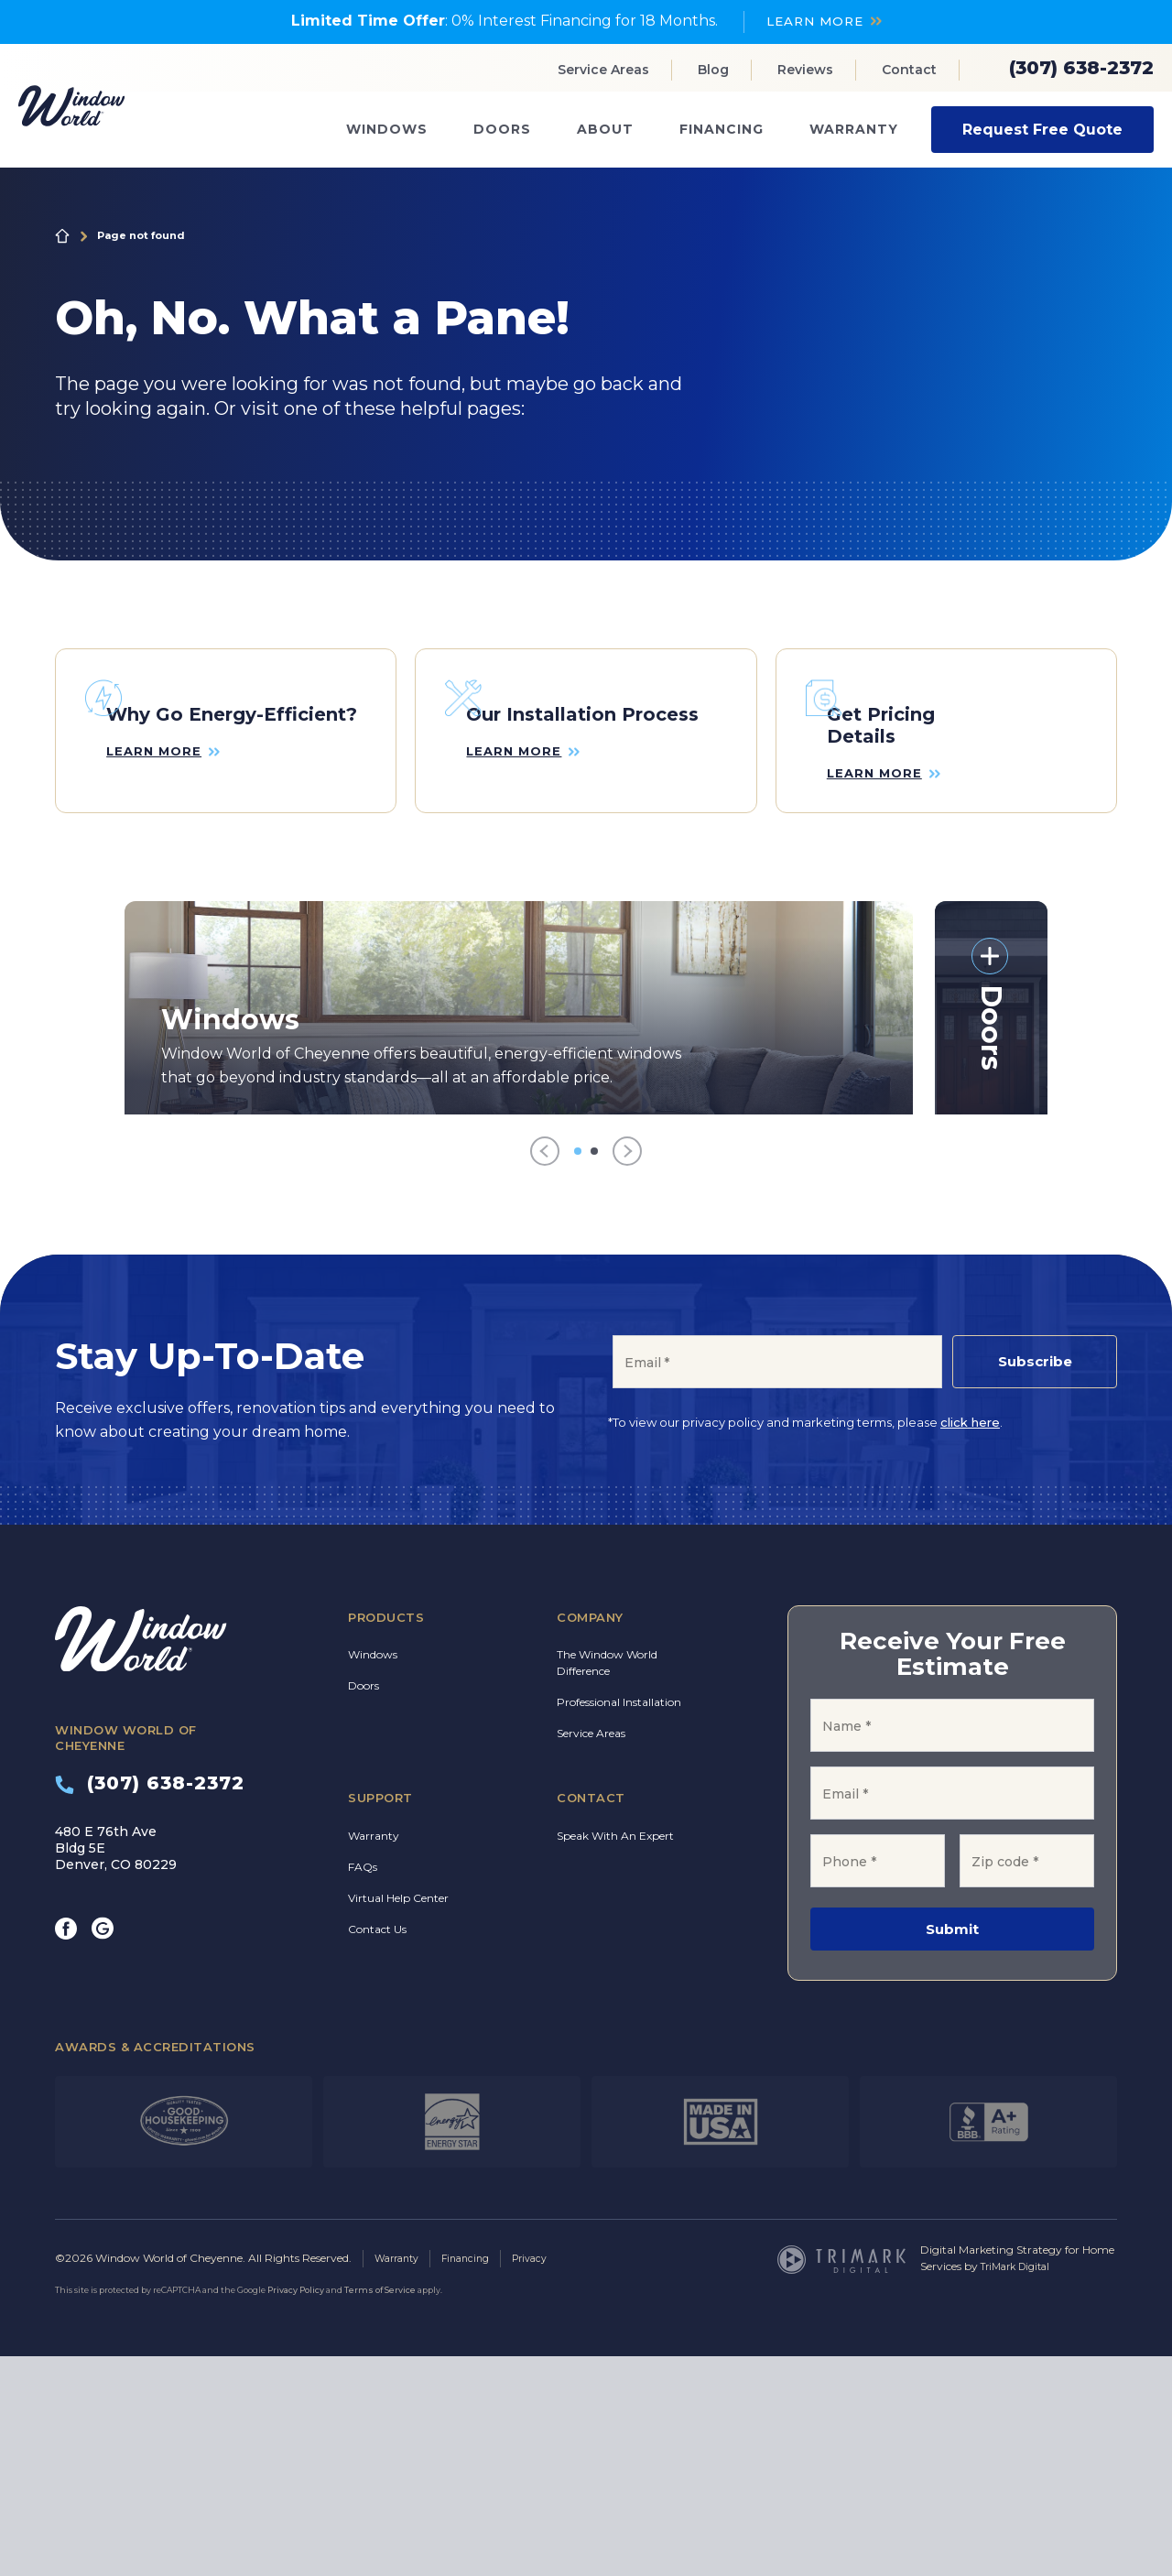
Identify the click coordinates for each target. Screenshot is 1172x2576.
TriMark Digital (1020, 2487)
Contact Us (377, 2150)
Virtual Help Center (398, 2118)
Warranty (853, 129)
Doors (502, 129)
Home (62, 235)
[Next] (627, 1372)
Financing (721, 129)
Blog (713, 69)
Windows (387, 129)
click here (970, 1643)
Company (590, 1838)
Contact (909, 69)
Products (386, 1838)
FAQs (362, 2087)
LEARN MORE (814, 20)
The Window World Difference (607, 1883)
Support (380, 2018)
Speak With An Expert (615, 2056)
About (605, 129)
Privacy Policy (295, 2510)
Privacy (545, 2478)
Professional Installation (619, 1922)
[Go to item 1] (577, 1371)
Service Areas (603, 69)
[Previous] (544, 1372)
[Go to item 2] (594, 1371)
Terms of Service (380, 2510)
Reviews (805, 69)
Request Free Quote (1042, 128)
